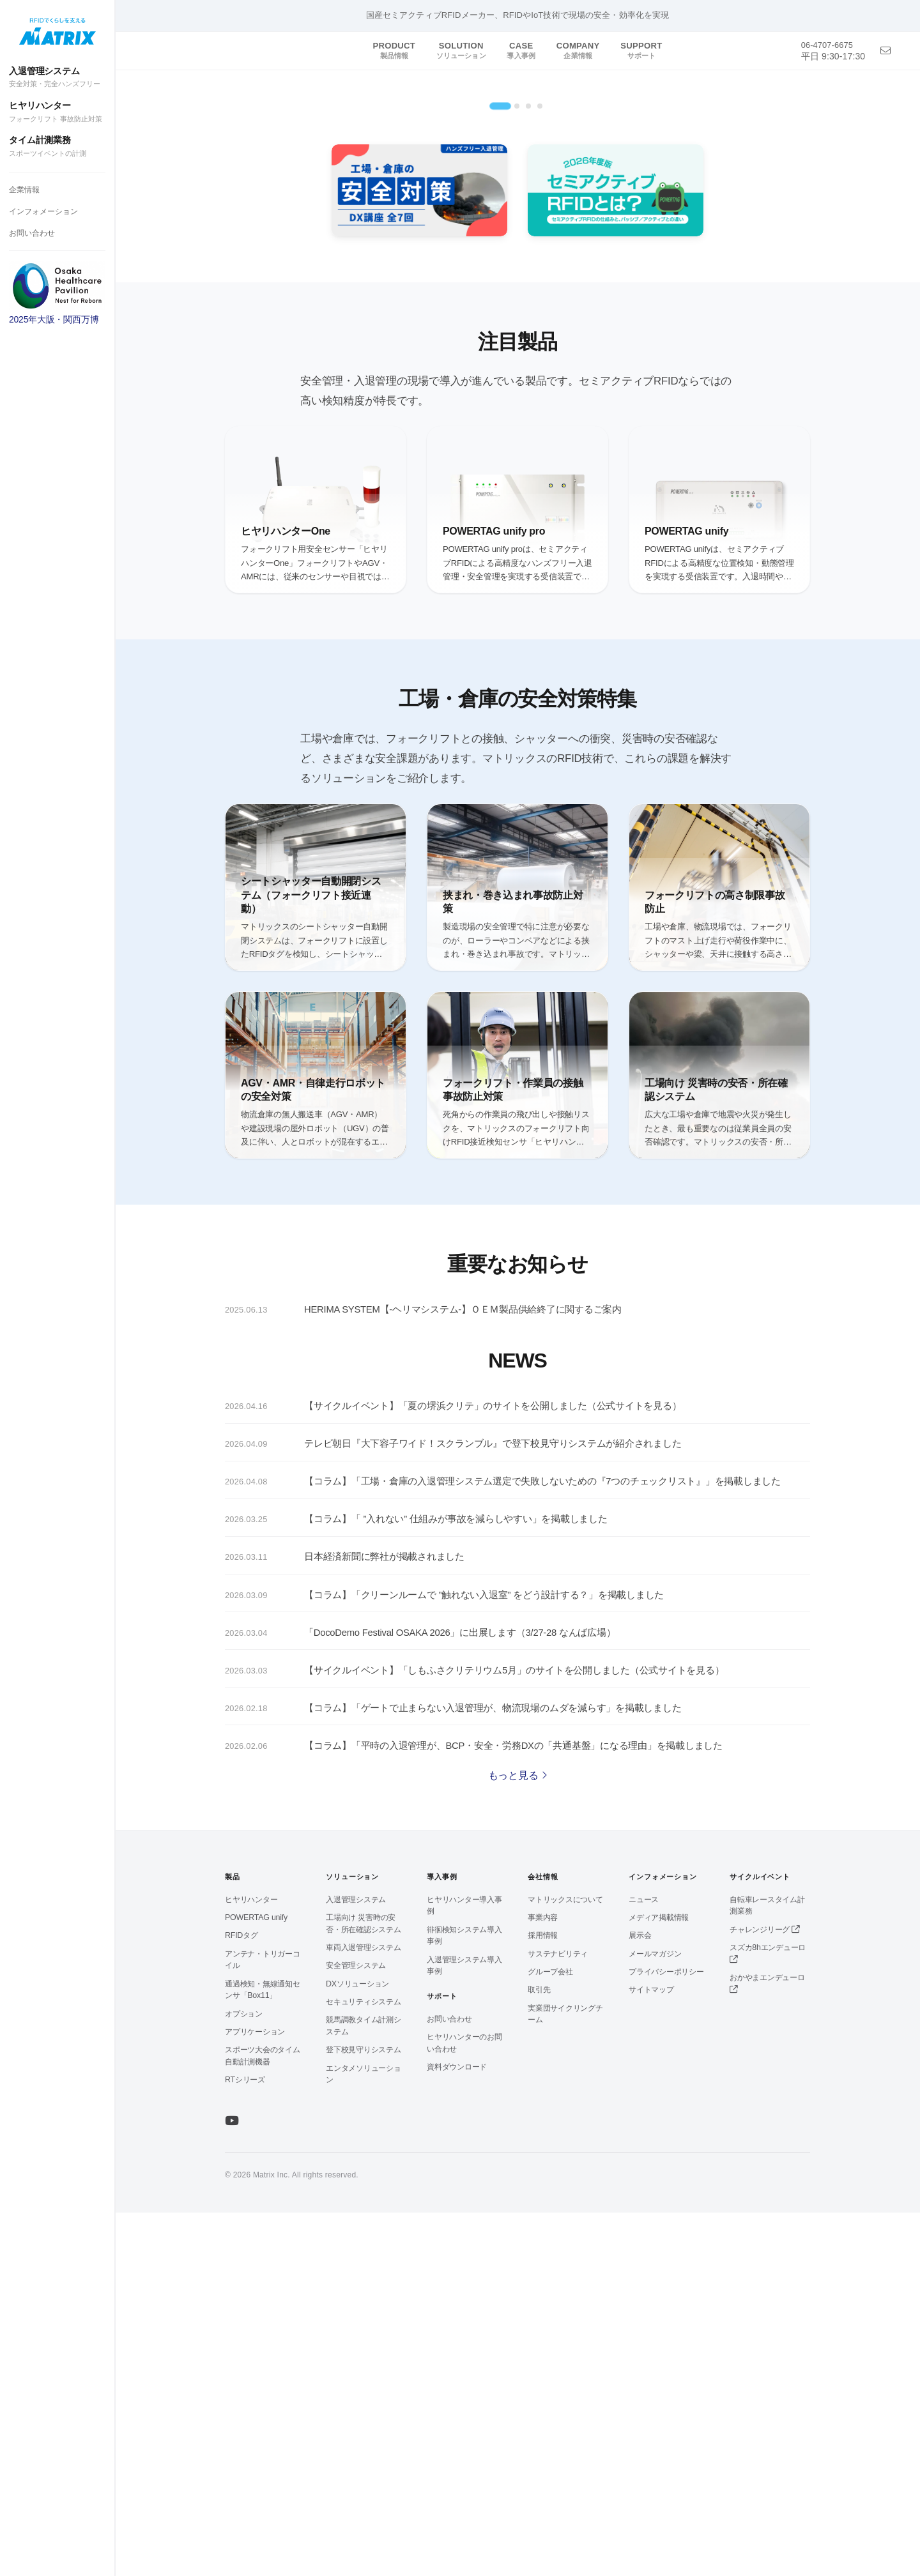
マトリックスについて (565, 2263)
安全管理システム (356, 2329)
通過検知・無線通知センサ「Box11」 (262, 2353)
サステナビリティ (558, 2317)
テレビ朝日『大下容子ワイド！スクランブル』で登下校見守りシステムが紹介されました (492, 1808)
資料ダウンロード (457, 2431)
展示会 (640, 2298)
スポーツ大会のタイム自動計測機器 (262, 2419)
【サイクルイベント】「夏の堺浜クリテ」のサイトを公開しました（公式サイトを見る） (492, 1770)
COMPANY (578, 50)
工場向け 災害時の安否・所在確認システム (363, 2287)
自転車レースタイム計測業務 (767, 2269)
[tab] (500, 469)
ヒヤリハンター (57, 112)
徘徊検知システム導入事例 (464, 2299)
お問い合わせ (32, 233)
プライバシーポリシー (666, 2335)
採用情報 (543, 2298)
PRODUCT (393, 50)
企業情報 (24, 189)
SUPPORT (641, 50)
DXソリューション (357, 2347)
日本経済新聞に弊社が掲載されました (384, 1921)
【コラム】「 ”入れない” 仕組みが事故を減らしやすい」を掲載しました (456, 1884)
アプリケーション (255, 2395)
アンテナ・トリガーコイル (262, 2323)
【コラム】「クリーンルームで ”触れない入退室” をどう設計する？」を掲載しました (484, 1959)
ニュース (644, 2263)
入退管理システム (57, 77)
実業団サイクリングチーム (565, 2377)
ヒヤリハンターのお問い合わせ (464, 2406)
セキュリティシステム (363, 2365)
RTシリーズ (245, 2443)
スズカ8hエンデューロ (768, 2316)
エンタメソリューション (363, 2437)
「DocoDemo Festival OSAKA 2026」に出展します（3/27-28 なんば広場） (459, 1997)
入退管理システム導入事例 (464, 2329)
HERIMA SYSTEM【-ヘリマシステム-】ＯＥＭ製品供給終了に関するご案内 (463, 1673)
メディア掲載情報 (659, 2280)
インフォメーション (43, 211)
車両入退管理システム (363, 2310)
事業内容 (543, 2280)
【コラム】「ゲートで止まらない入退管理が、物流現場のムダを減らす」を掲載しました (492, 2072)
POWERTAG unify (256, 2280)
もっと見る (518, 2139)
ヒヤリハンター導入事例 (464, 2269)
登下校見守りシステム (363, 2413)
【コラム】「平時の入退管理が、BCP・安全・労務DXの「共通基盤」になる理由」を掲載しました (513, 2110)
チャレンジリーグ (764, 2293)
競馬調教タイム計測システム (363, 2389)
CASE (521, 50)
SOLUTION (461, 50)
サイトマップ (651, 2353)
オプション (244, 2377)
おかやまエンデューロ (767, 2346)
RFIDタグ (241, 2298)
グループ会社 (550, 2335)
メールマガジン (655, 2317)
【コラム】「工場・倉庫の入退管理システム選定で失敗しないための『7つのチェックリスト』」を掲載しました (542, 1846)
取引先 (539, 2353)
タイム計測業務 (57, 146)
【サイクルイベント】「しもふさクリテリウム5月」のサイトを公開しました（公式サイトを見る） (514, 2034)
